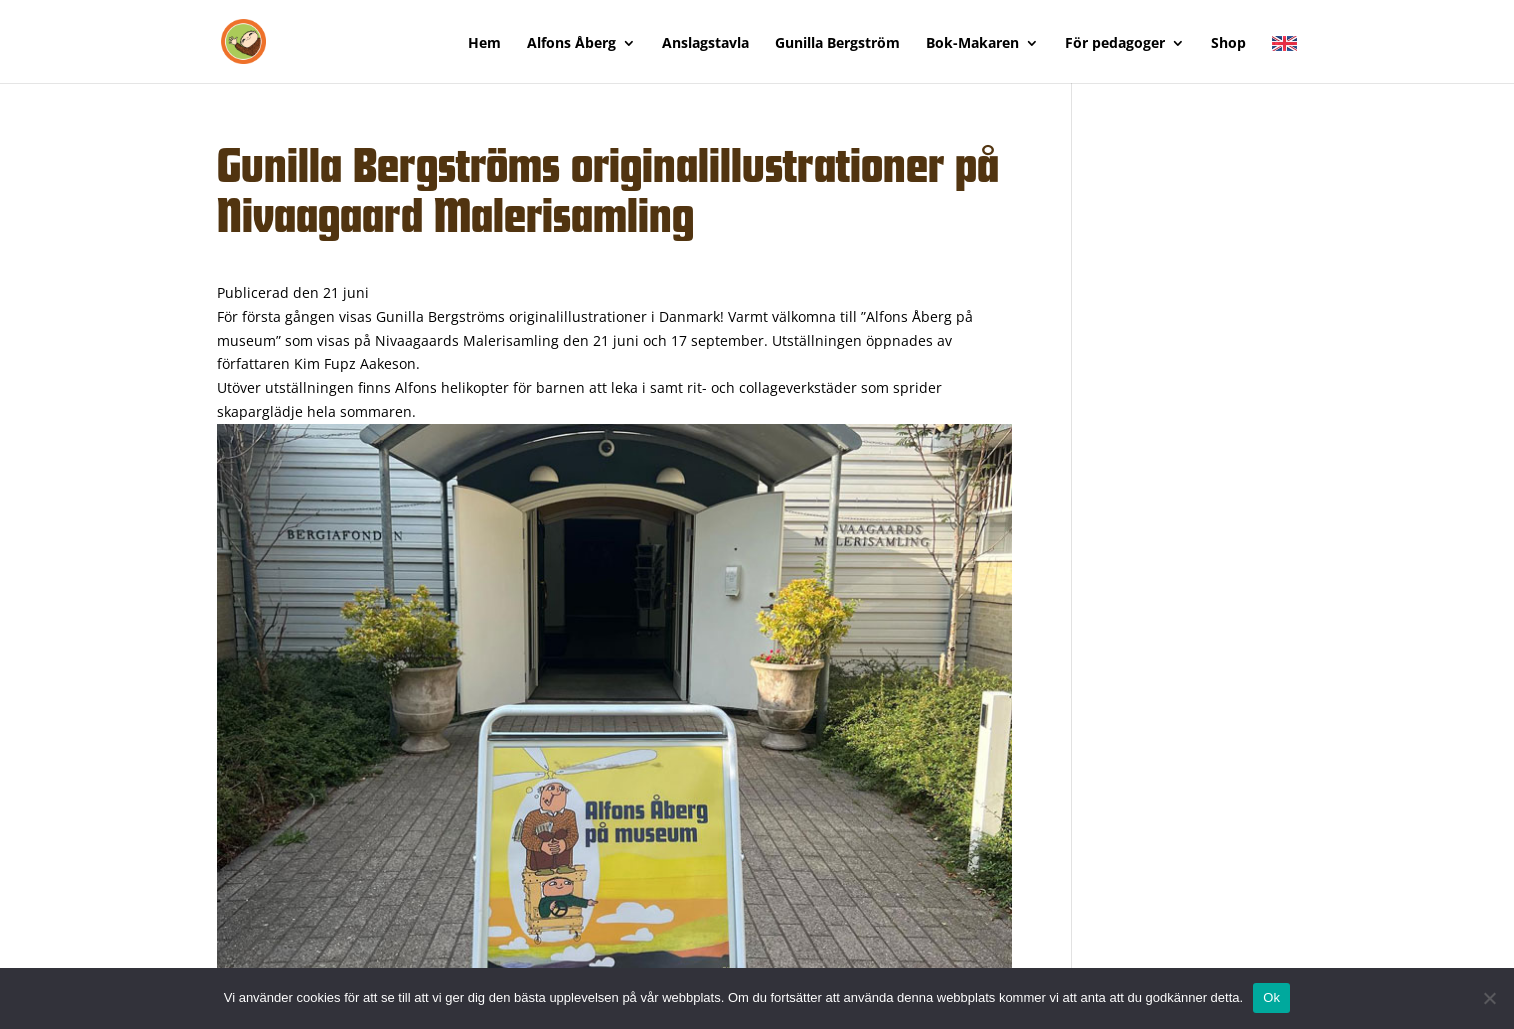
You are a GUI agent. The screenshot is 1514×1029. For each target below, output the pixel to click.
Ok (1271, 997)
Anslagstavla (705, 44)
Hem (484, 44)
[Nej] (1489, 998)
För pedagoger (1115, 44)
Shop (1228, 44)
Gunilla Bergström (837, 44)
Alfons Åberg (571, 44)
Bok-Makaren (972, 44)
